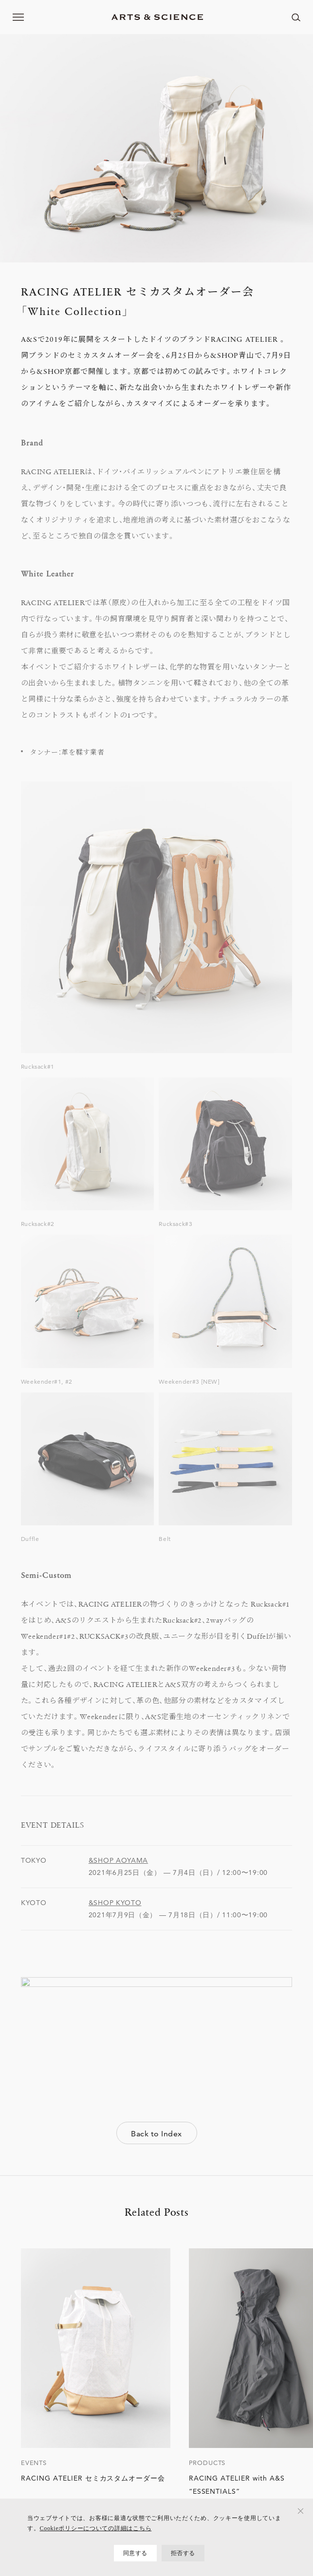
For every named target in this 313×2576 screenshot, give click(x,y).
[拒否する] (301, 2511)
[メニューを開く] (18, 17)
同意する (135, 2553)
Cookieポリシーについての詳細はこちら (95, 2528)
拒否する (183, 2553)
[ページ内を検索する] (296, 17)
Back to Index (156, 2133)
